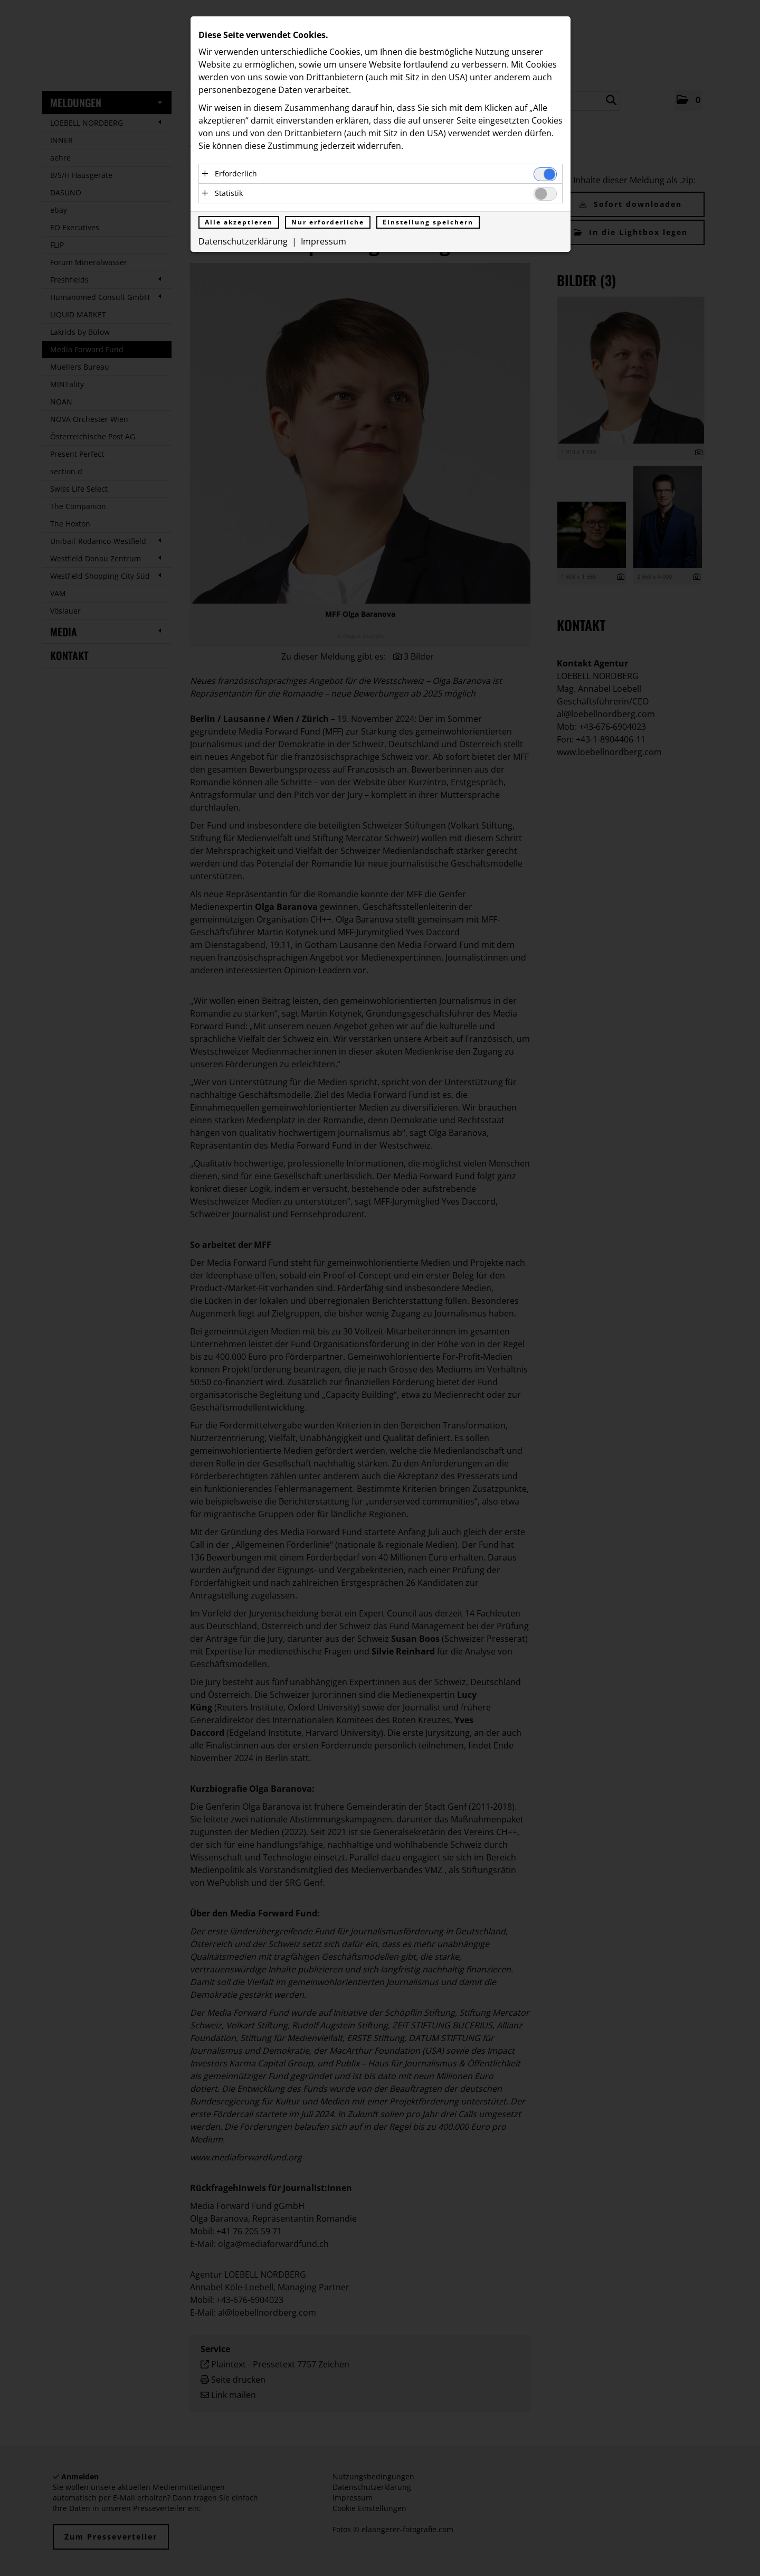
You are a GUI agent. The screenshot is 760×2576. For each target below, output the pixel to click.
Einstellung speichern (428, 222)
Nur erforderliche (327, 222)
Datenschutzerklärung (243, 241)
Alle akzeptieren (239, 222)
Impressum (323, 241)
